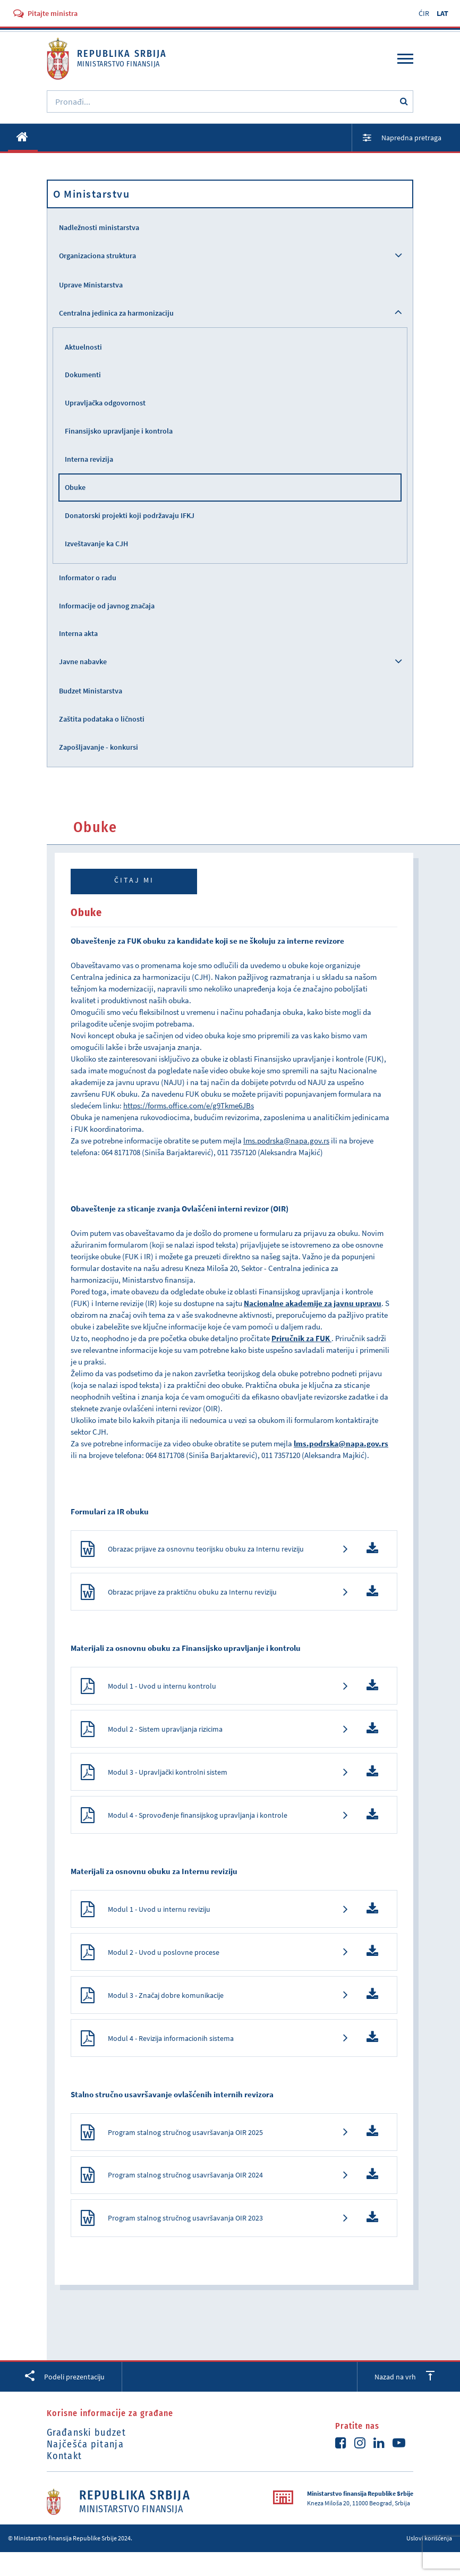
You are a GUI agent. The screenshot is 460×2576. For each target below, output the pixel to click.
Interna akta (78, 633)
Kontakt (64, 2480)
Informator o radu (87, 577)
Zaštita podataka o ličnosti (101, 719)
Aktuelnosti (83, 347)
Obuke (75, 487)
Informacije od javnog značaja (107, 606)
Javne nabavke (83, 661)
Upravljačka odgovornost (105, 403)
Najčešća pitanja (85, 2468)
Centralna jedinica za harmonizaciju (116, 313)
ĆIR (424, 13)
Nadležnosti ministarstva (99, 227)
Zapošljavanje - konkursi (98, 747)
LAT (442, 13)
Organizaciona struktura (97, 255)
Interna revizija (89, 459)
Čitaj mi (134, 880)
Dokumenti (83, 374)
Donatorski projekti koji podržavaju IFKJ (129, 515)
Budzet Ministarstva (90, 691)
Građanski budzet (86, 2456)
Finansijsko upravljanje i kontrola (119, 431)
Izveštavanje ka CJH (96, 543)
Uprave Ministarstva (91, 285)
